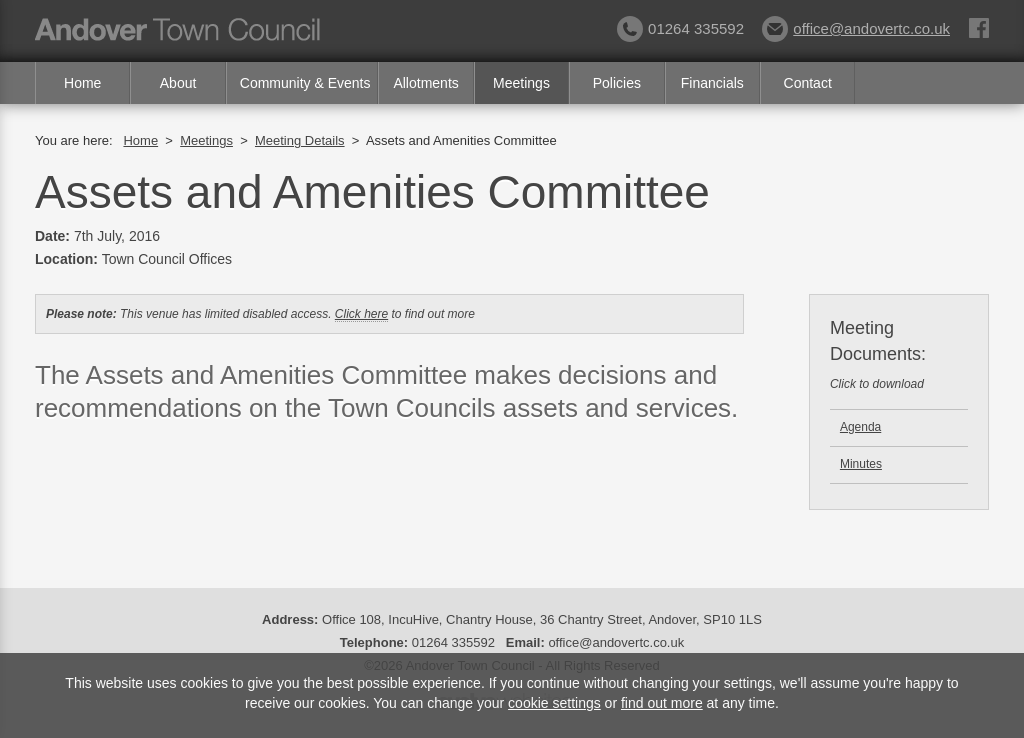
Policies (617, 83)
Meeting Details (300, 140)
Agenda (860, 427)
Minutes (861, 464)
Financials (712, 83)
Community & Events (305, 83)
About (178, 83)
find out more (662, 703)
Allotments (425, 83)
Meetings (521, 83)
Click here (361, 314)
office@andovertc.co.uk (856, 28)
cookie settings (554, 703)
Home (82, 83)
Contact (808, 83)
